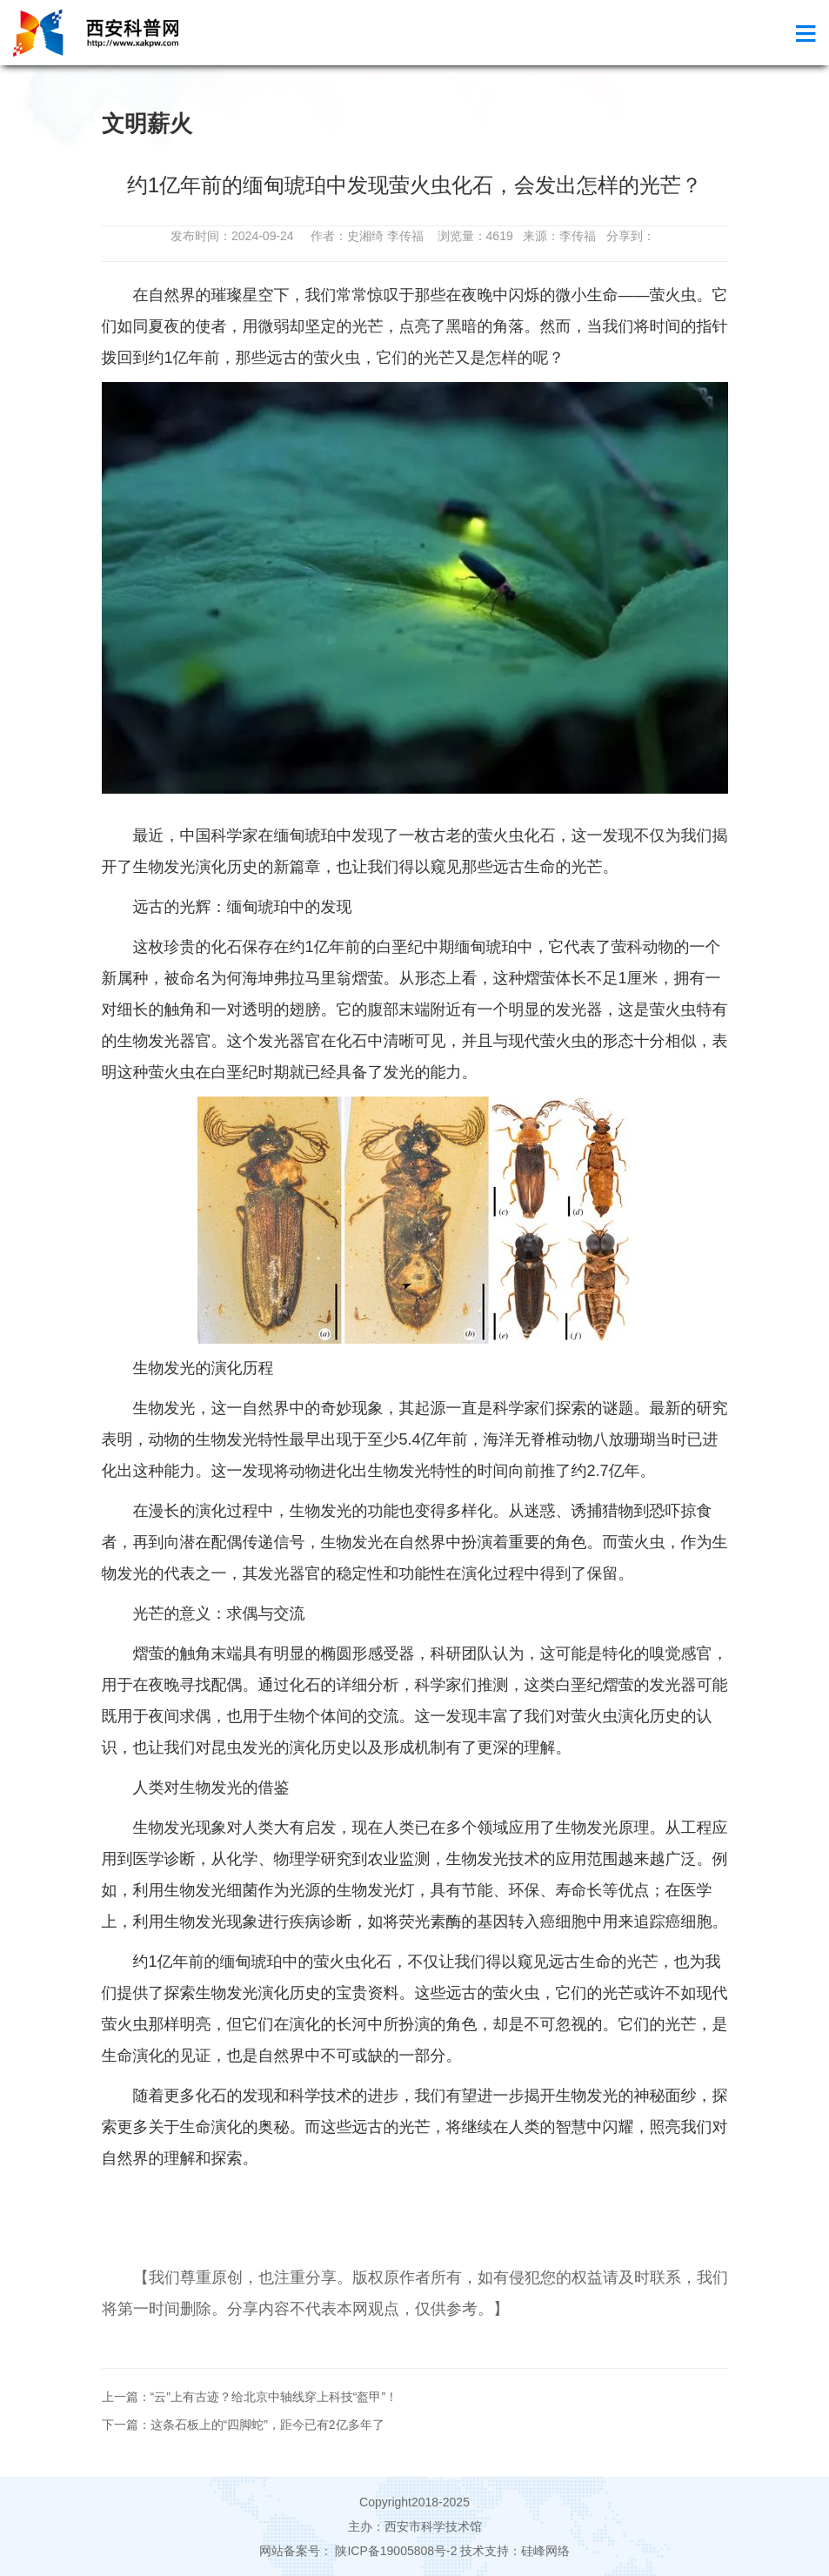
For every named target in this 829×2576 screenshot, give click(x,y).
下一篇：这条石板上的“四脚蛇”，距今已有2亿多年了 (243, 2425)
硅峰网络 (545, 2551)
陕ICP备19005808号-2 (396, 2551)
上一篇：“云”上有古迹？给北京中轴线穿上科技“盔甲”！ (250, 2397)
